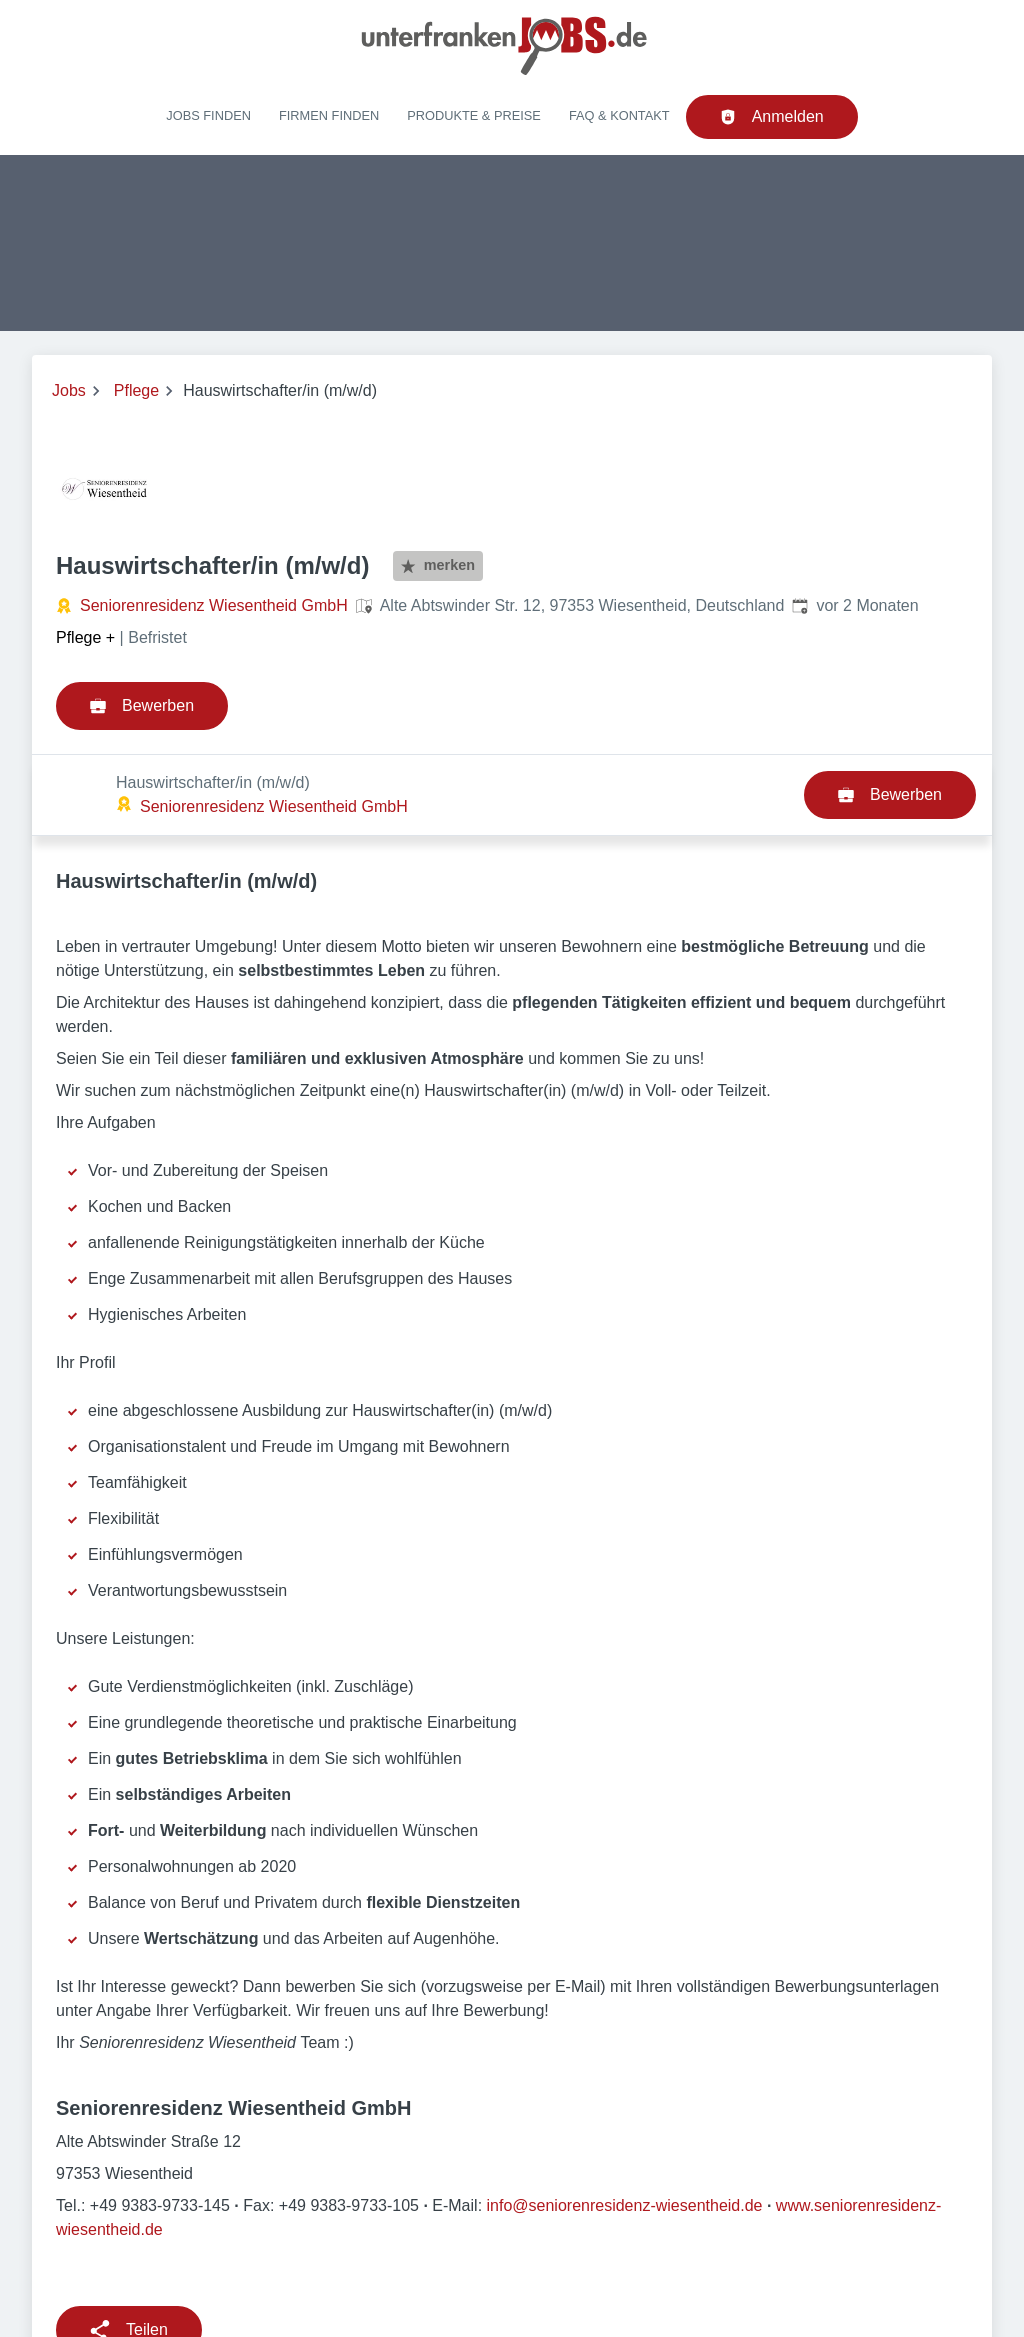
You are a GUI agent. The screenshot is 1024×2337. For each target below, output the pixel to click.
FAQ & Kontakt (619, 115)
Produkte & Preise (474, 115)
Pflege (136, 390)
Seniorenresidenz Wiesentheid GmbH (214, 605)
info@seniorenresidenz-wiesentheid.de (625, 2124)
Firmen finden (329, 115)
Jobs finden (208, 115)
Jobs (69, 390)
